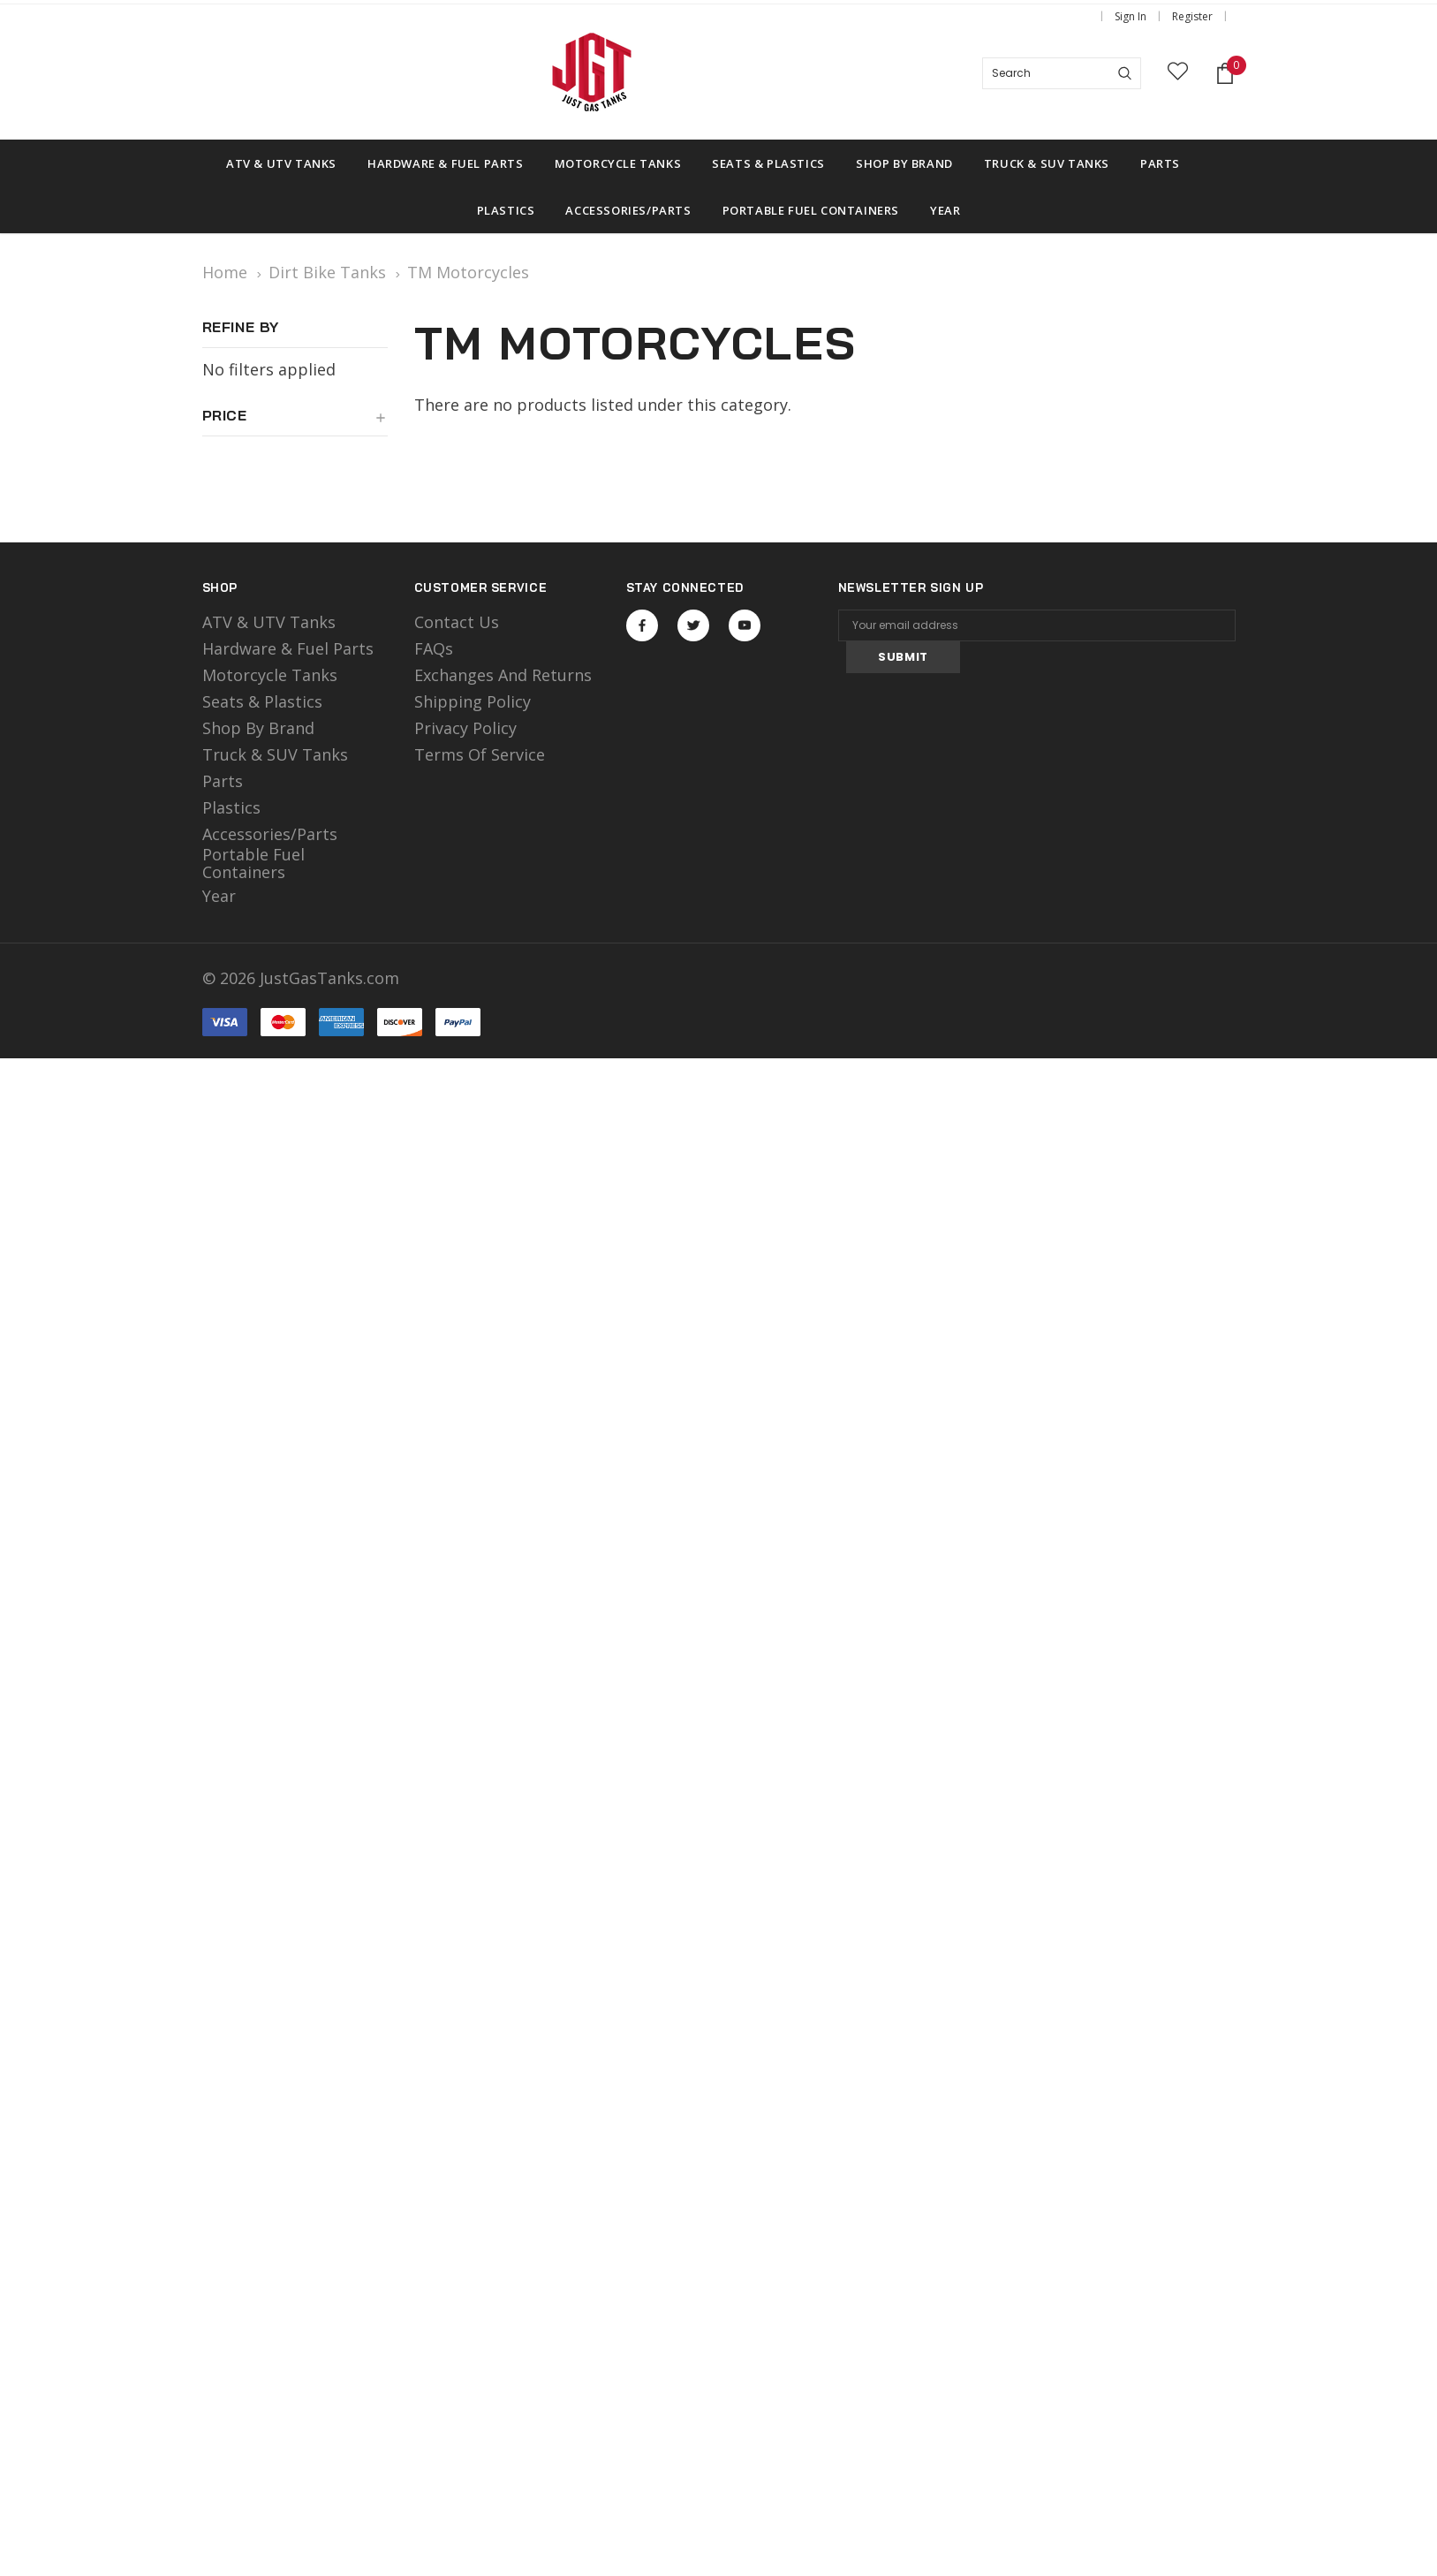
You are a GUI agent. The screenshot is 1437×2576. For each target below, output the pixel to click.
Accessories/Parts (269, 834)
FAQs (433, 648)
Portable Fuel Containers (253, 863)
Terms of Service (479, 754)
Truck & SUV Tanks (275, 754)
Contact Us (456, 622)
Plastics (231, 807)
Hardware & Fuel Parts (288, 648)
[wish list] (1178, 74)
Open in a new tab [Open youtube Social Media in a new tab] (744, 625)
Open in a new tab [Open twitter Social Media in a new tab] (693, 625)
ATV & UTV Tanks (269, 622)
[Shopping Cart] (1225, 74)
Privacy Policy (465, 728)
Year (219, 896)
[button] (295, 422)
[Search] (1124, 73)
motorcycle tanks (269, 675)
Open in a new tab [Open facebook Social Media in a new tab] (642, 625)
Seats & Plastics (262, 701)
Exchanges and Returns (503, 675)
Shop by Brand (258, 728)
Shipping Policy (472, 701)
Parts (222, 781)
